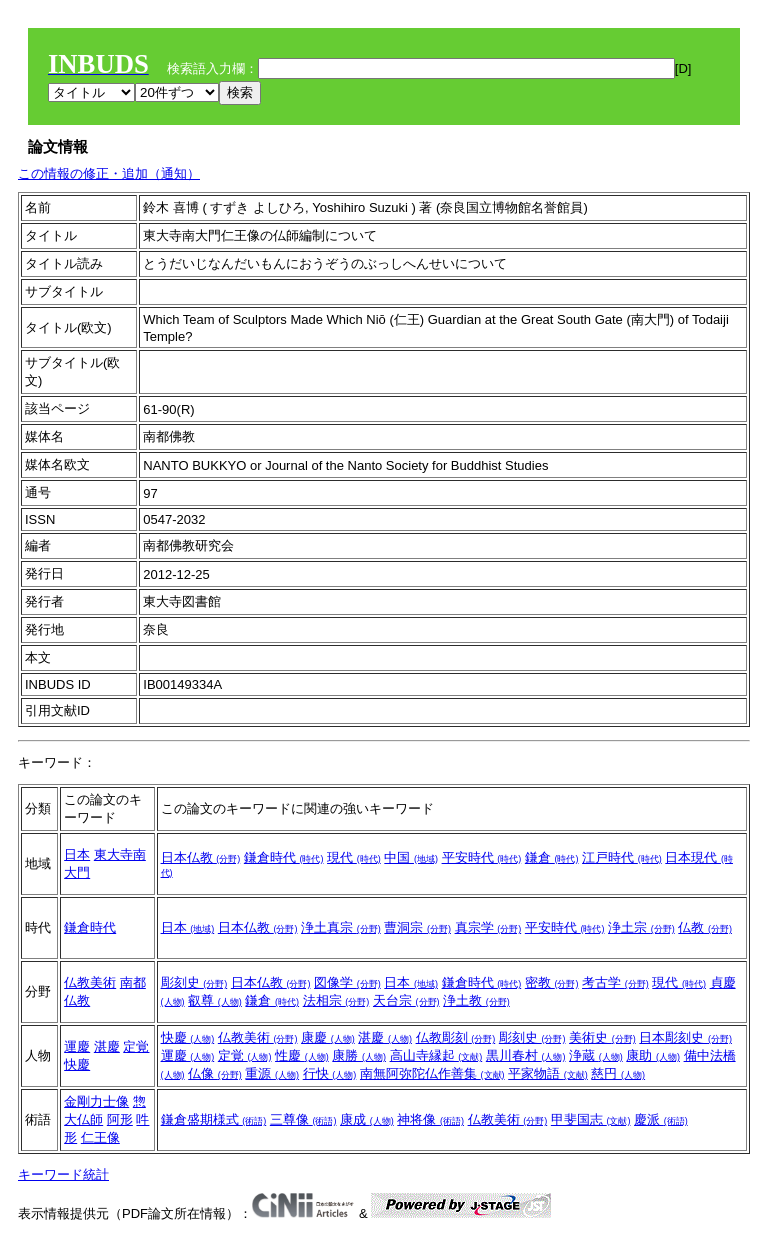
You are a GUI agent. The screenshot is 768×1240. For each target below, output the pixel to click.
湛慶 (107, 1046)
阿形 (120, 1119)
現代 (354, 857)
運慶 (77, 1046)
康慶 (328, 1037)
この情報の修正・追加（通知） (109, 173)
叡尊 (215, 1000)
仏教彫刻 (456, 1037)
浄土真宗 (341, 927)
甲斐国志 (591, 1119)
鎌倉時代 (284, 857)
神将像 (430, 1119)
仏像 (215, 1073)
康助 (653, 1055)
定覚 (136, 1046)
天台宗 (406, 1000)
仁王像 (100, 1137)
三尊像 (303, 1119)
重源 (272, 1073)
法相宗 (336, 1000)
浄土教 (476, 1000)
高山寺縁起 (436, 1055)
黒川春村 (526, 1055)
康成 (367, 1119)
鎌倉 (552, 857)
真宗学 (488, 927)
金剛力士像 (96, 1101)
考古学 (615, 982)
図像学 (347, 982)
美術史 (602, 1037)
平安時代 (482, 857)
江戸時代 (622, 857)
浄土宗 (641, 927)
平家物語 (548, 1073)
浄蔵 (596, 1055)
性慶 (302, 1055)
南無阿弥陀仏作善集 (432, 1073)
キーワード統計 (63, 1174)
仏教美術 (90, 982)
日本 (77, 854)
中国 (411, 857)
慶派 (661, 1119)
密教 (552, 982)
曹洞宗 (417, 927)
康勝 (359, 1055)
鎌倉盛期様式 (214, 1119)
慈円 (618, 1073)
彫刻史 (194, 982)
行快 (330, 1073)
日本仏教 (201, 857)
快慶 (77, 1064)
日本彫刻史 (685, 1037)
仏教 (705, 927)
